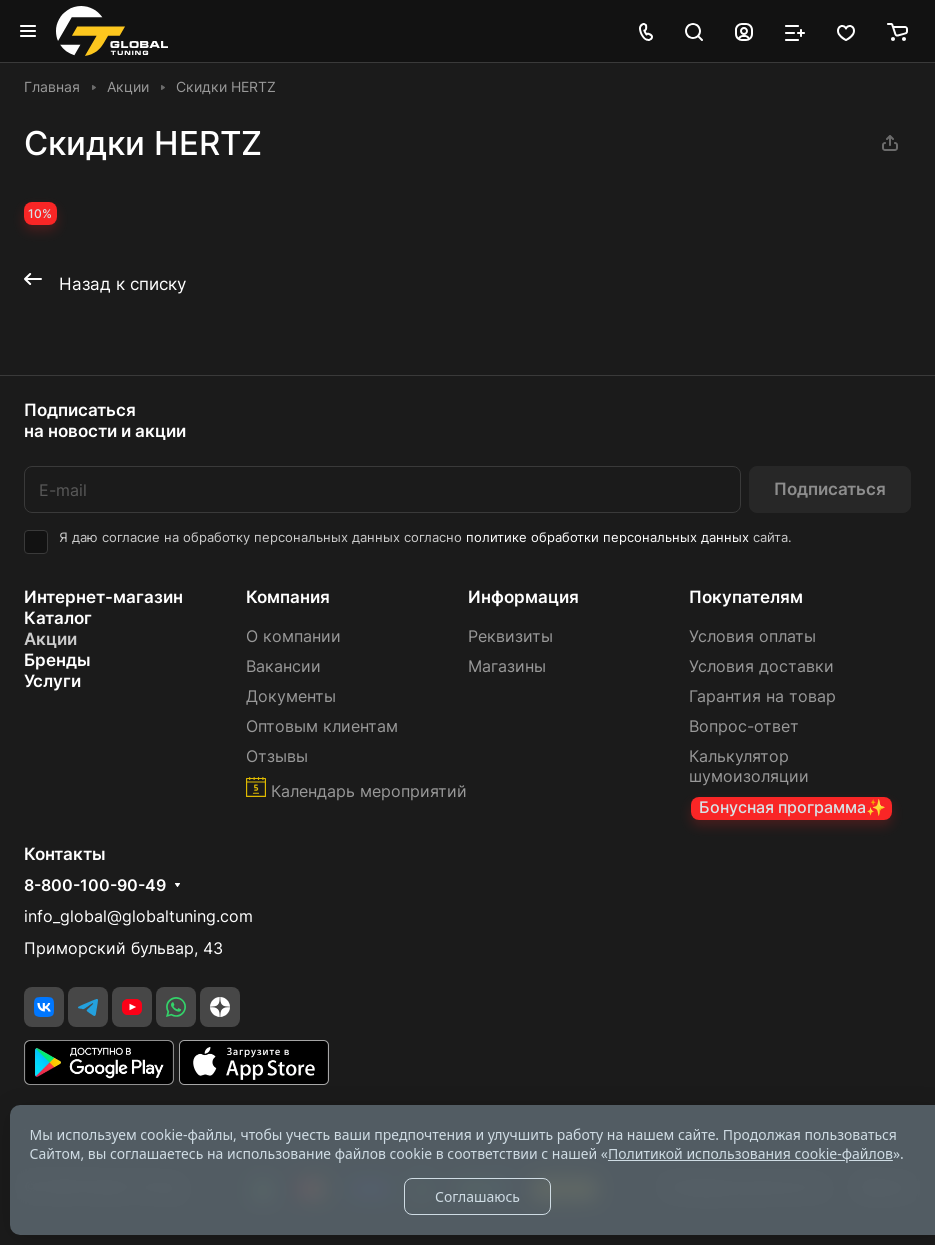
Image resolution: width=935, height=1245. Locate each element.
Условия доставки (761, 666)
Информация (523, 597)
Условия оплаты (752, 636)
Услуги (52, 681)
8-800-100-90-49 (95, 886)
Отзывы (277, 756)
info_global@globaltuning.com (138, 916)
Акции (50, 639)
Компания (288, 597)
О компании (293, 636)
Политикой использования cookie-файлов (750, 1153)
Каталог (58, 618)
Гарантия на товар (762, 696)
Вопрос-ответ (744, 726)
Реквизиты (510, 636)
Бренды (57, 660)
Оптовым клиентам (322, 726)
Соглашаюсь (477, 1196)
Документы (291, 696)
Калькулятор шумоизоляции (749, 766)
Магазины (507, 666)
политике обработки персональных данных (607, 537)
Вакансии (283, 666)
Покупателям (746, 597)
